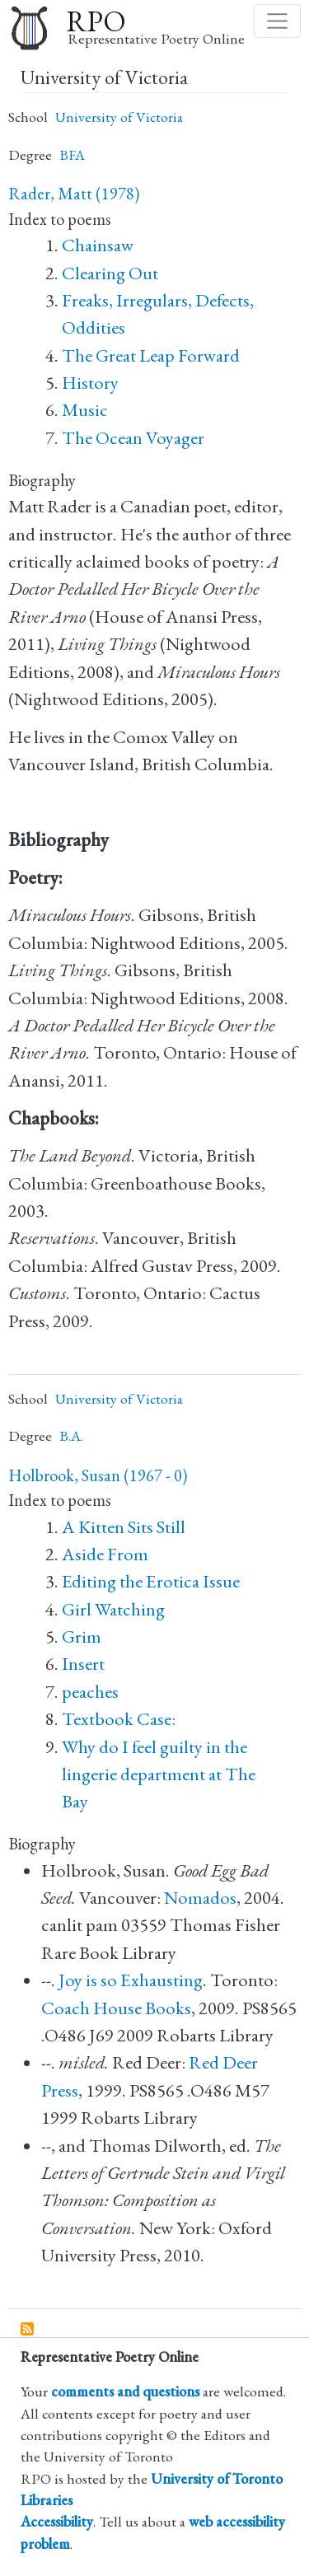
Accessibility (57, 2521)
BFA (72, 154)
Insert (83, 1664)
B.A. (71, 1435)
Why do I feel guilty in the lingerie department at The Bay (158, 1774)
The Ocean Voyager (133, 438)
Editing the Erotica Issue (151, 1581)
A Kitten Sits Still (123, 1527)
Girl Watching (113, 1609)
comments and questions (125, 2391)
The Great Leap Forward (151, 355)
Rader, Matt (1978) (73, 193)
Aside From (105, 1554)
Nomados (200, 1898)
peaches (90, 1692)
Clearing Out (110, 273)
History (90, 383)
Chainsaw (97, 245)
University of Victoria (119, 116)
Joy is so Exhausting (131, 1980)
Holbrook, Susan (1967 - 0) (97, 1475)
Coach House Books (116, 2008)
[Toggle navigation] (277, 21)
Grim (81, 1636)
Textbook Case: (119, 1719)
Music (85, 410)
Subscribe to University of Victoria (28, 2329)
